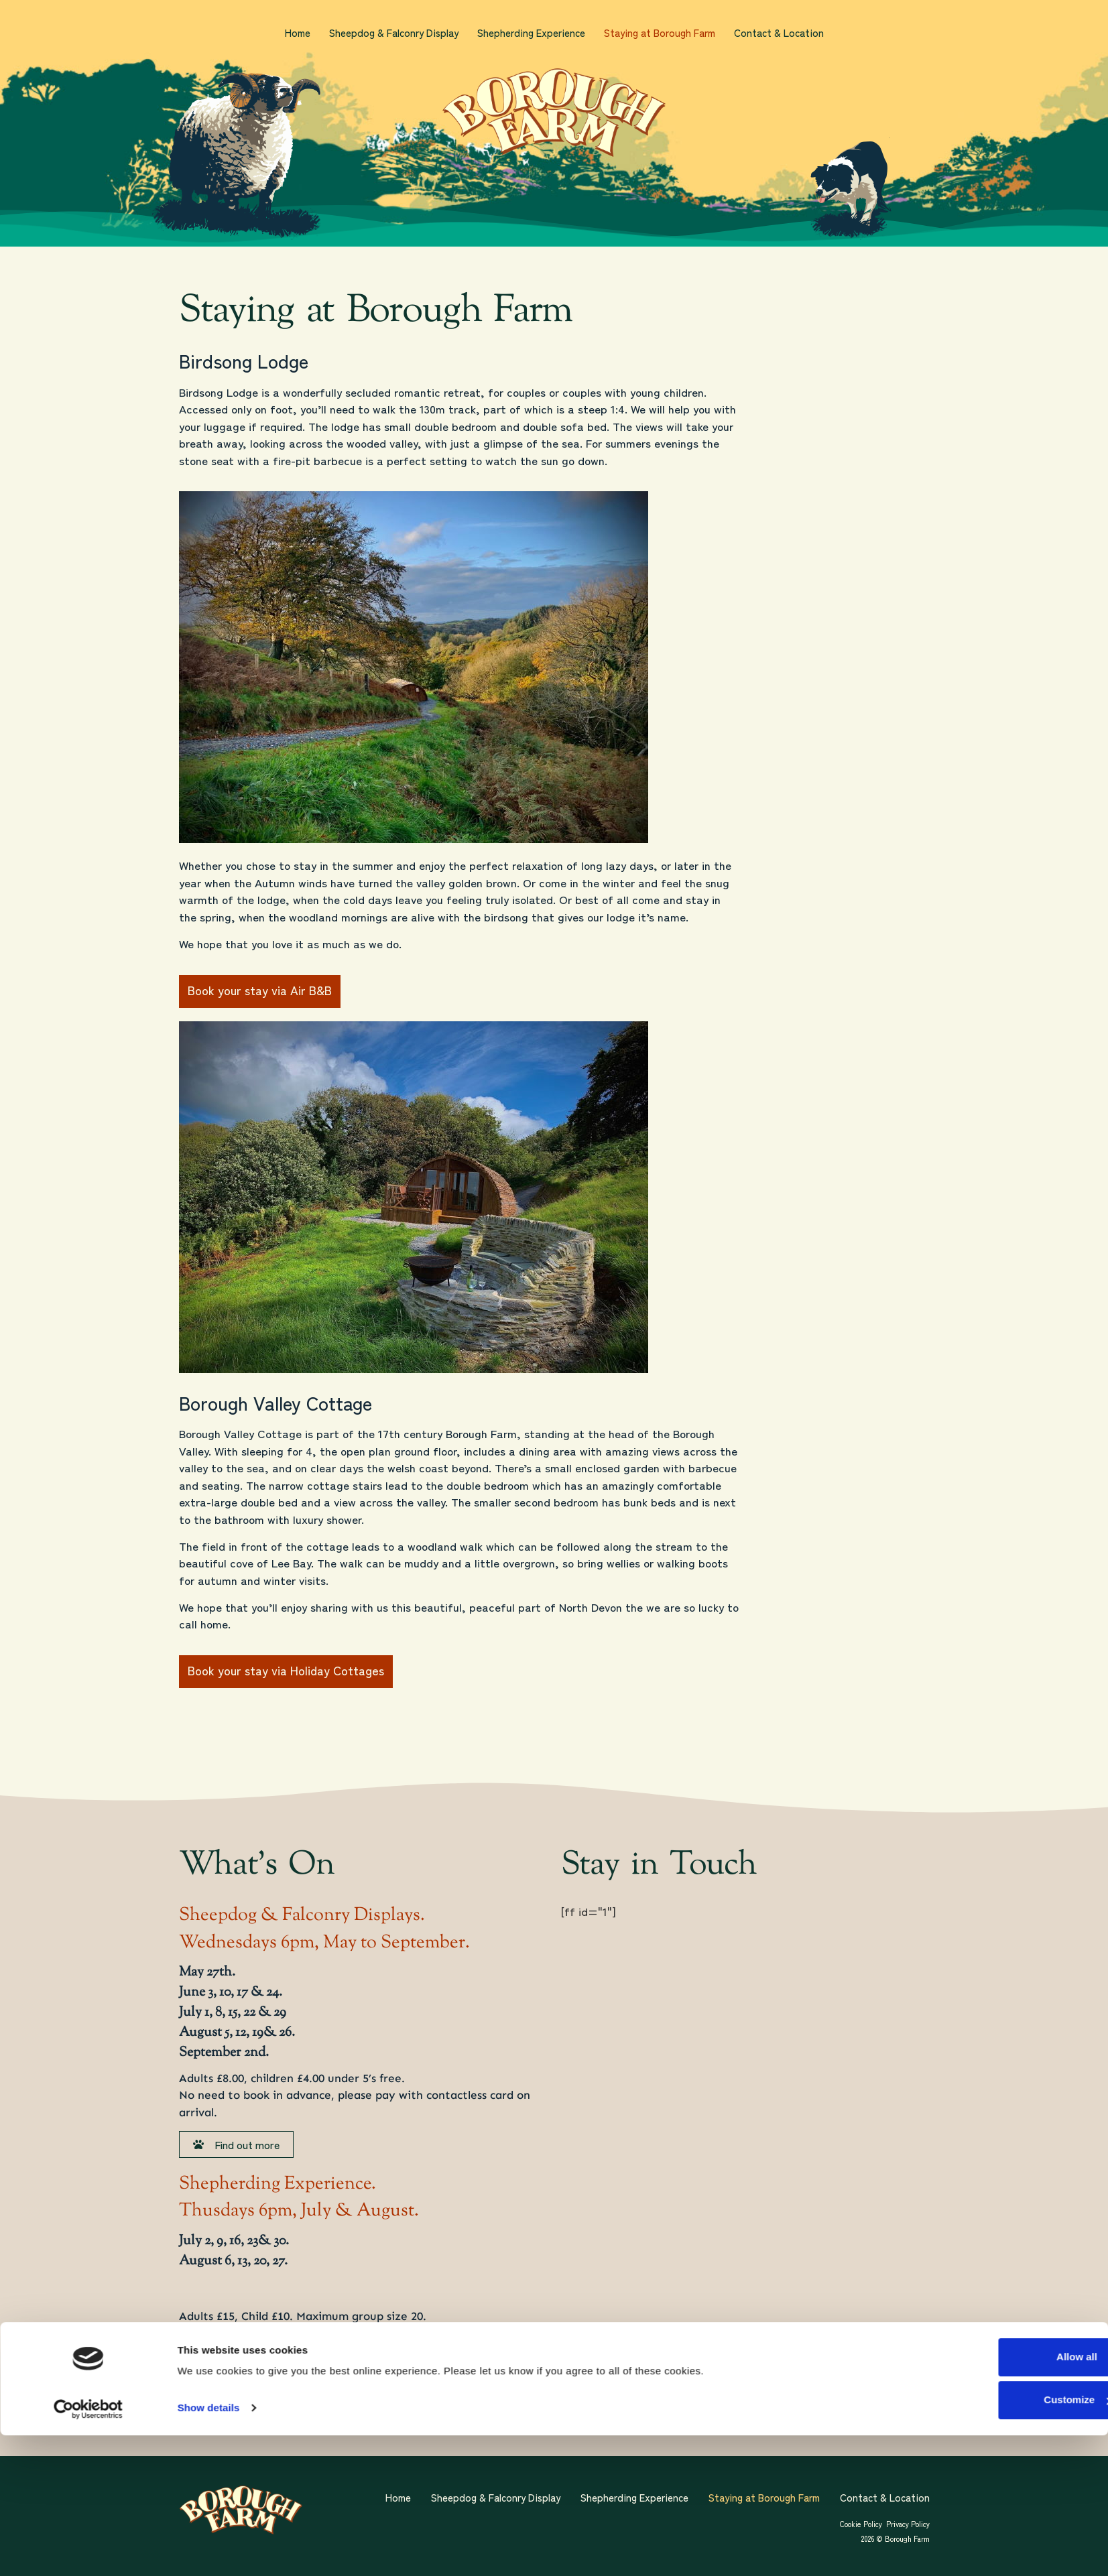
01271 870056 (249, 2350)
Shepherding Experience (531, 32)
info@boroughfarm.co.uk (358, 2332)
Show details (209, 2549)
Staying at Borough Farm (659, 32)
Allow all (994, 2498)
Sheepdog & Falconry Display (393, 32)
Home (297, 32)
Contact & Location (779, 32)
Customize (994, 2541)
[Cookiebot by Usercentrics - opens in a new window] (88, 2550)
